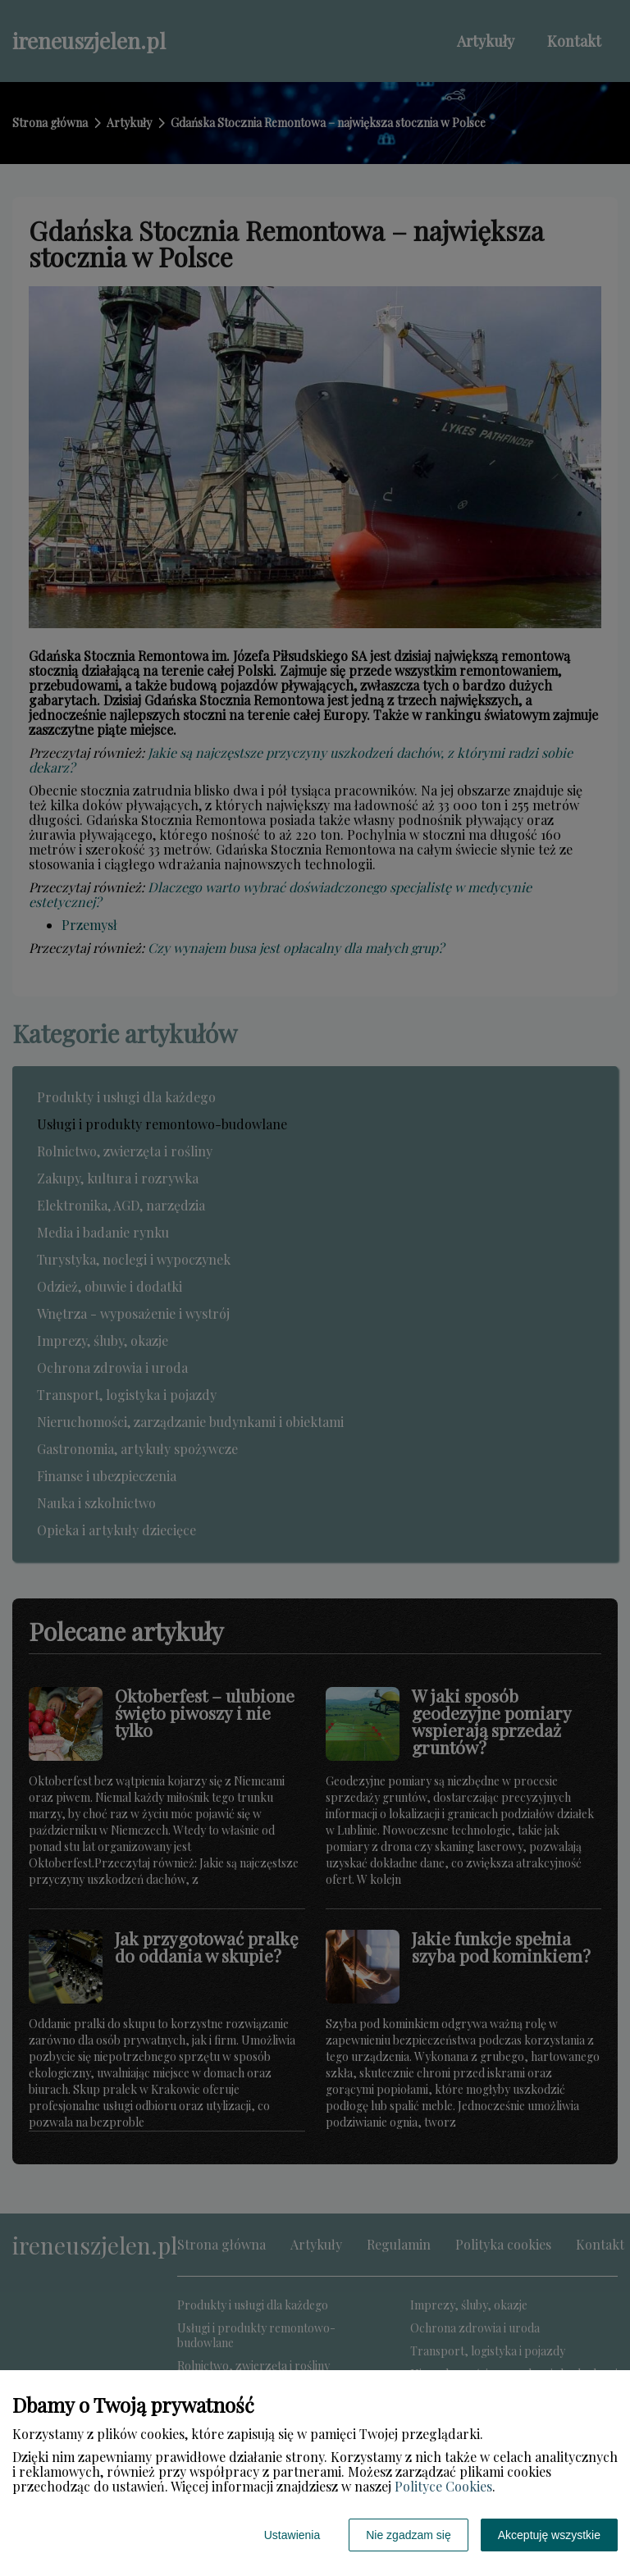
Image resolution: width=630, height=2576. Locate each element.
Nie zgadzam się (408, 2535)
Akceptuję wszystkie (549, 2535)
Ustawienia (292, 2535)
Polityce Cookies (443, 2486)
